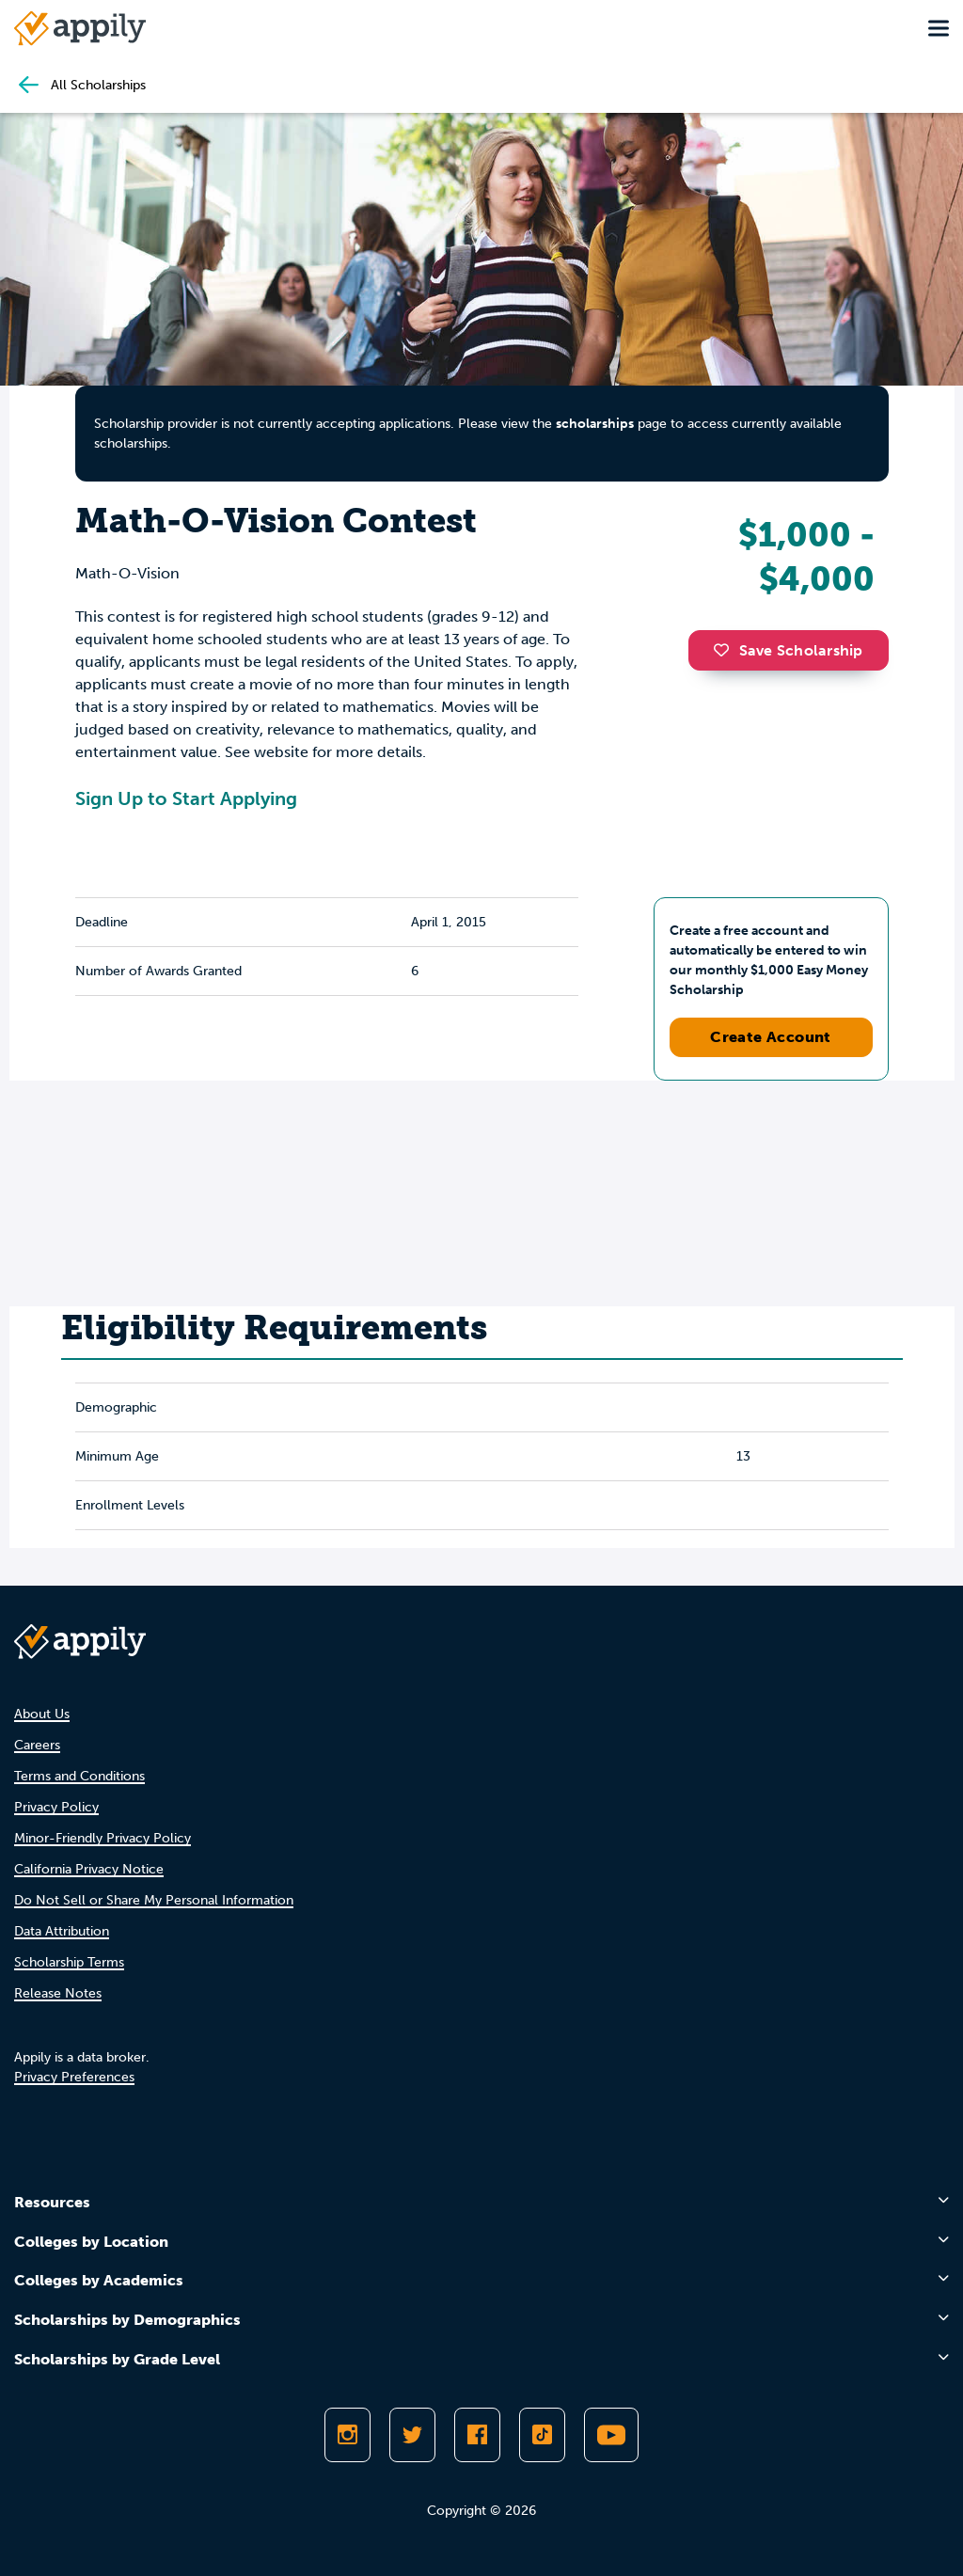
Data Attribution (61, 1931)
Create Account (770, 1037)
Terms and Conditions (79, 1776)
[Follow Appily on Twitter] (412, 2435)
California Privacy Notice (89, 1869)
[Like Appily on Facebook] (477, 2435)
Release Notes (58, 1993)
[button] (726, 649)
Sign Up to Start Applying (186, 798)
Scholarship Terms (69, 1962)
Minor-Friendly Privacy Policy (102, 1838)
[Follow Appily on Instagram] (347, 2435)
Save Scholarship (788, 650)
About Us (42, 1714)
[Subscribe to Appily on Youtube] (611, 2435)
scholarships (595, 424)
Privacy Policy (56, 1807)
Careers (37, 1745)
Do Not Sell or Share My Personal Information (153, 1900)
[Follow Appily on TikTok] (542, 2435)
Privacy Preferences (74, 2077)
